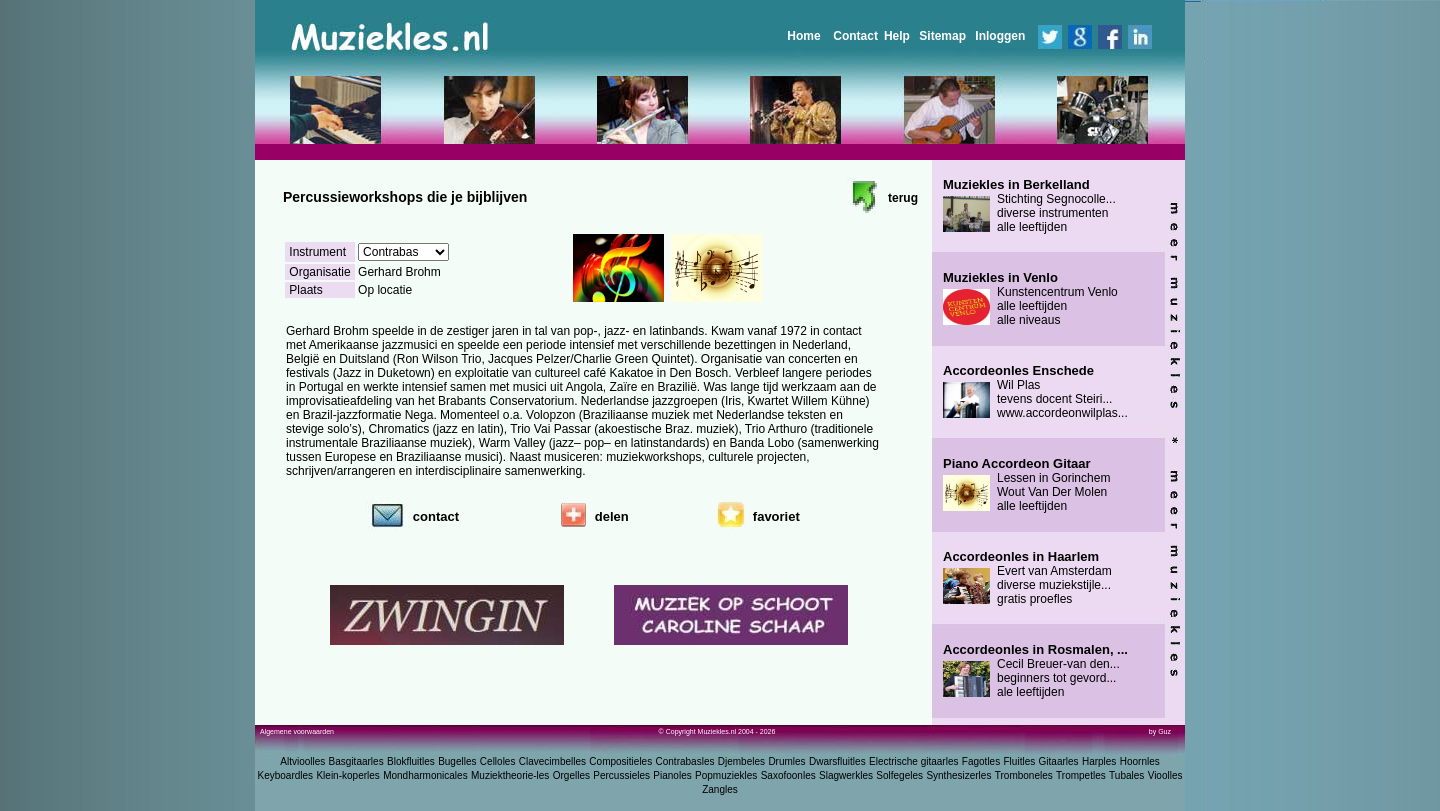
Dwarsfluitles (837, 761)
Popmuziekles (726, 775)
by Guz (1160, 731)
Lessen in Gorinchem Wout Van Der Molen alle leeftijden (1026, 485)
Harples (1099, 761)
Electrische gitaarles (913, 761)
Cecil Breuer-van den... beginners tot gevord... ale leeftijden (1035, 671)
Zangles (720, 789)
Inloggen (1000, 36)
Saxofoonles (788, 775)
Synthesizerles (958, 775)
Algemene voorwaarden (297, 731)
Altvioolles (302, 761)
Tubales (1126, 775)
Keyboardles (286, 775)
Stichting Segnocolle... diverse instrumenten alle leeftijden (1029, 206)
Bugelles (457, 761)
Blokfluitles (411, 761)
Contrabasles (685, 761)
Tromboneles (1024, 775)
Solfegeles (899, 775)
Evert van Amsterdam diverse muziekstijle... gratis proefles (1027, 578)
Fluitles (1020, 761)
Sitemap (942, 36)
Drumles (786, 761)
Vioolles (1165, 775)
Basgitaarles (356, 761)
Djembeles (741, 761)
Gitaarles (1059, 761)
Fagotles (981, 761)
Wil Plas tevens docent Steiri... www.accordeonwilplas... (1035, 392)
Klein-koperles (347, 775)
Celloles (498, 761)
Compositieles (620, 761)
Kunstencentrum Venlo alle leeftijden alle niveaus (1030, 299)
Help (897, 36)
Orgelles (571, 775)
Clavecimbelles (552, 761)
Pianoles (672, 775)
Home (803, 36)
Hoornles (1140, 761)
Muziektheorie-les (510, 775)
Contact (855, 36)
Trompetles (1081, 775)
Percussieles (621, 775)
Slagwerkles (846, 775)
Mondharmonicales (425, 775)
